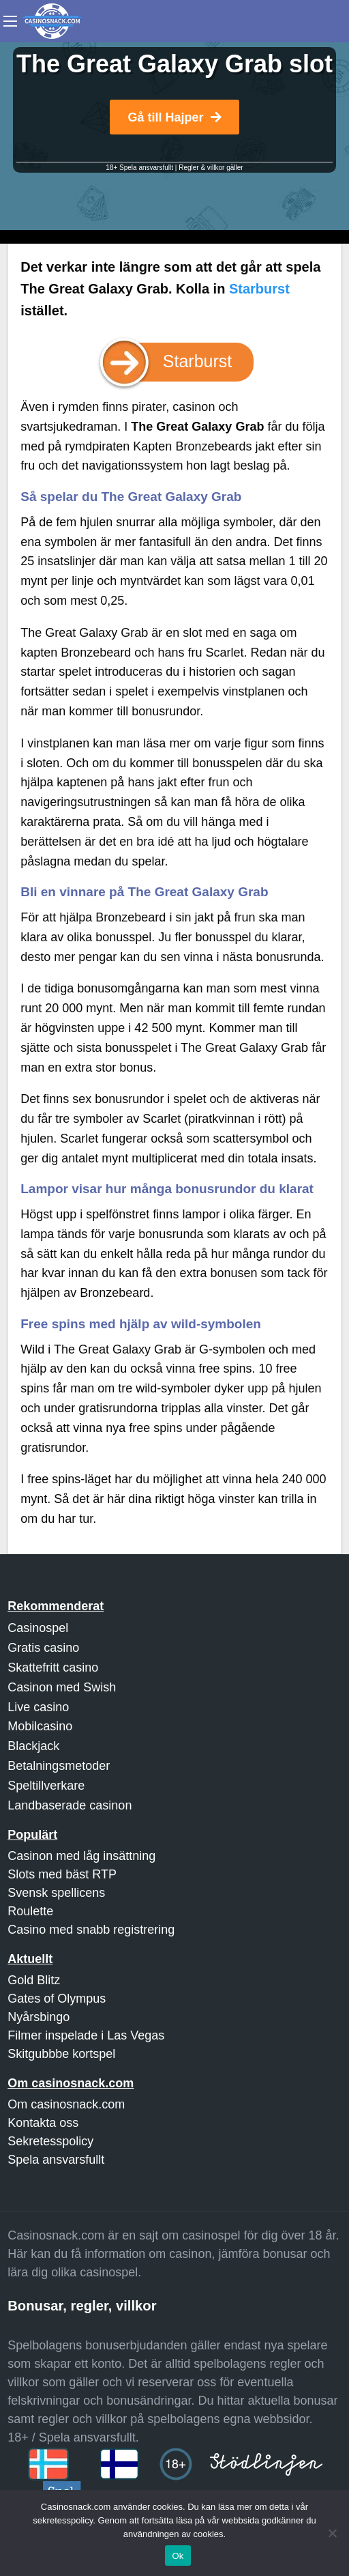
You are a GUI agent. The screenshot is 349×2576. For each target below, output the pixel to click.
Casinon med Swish (61, 1687)
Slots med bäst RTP (62, 1874)
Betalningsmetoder (58, 1766)
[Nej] (332, 2533)
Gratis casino (43, 1648)
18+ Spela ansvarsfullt (139, 167)
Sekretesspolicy (50, 2141)
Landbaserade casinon (69, 1805)
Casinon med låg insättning (81, 1856)
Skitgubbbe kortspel (61, 2054)
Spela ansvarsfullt (55, 2159)
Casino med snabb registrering (90, 1929)
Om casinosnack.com (66, 2104)
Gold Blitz (33, 1980)
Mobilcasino (39, 1726)
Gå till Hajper (174, 117)
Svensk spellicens (56, 1893)
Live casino (38, 1707)
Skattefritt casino (52, 1667)
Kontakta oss (42, 2123)
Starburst (259, 288)
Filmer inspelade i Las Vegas (85, 2035)
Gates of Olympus (56, 1998)
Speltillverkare (46, 1785)
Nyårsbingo (38, 2017)
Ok (177, 2556)
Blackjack (33, 1746)
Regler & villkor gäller (211, 167)
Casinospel (37, 1628)
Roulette (30, 1911)
